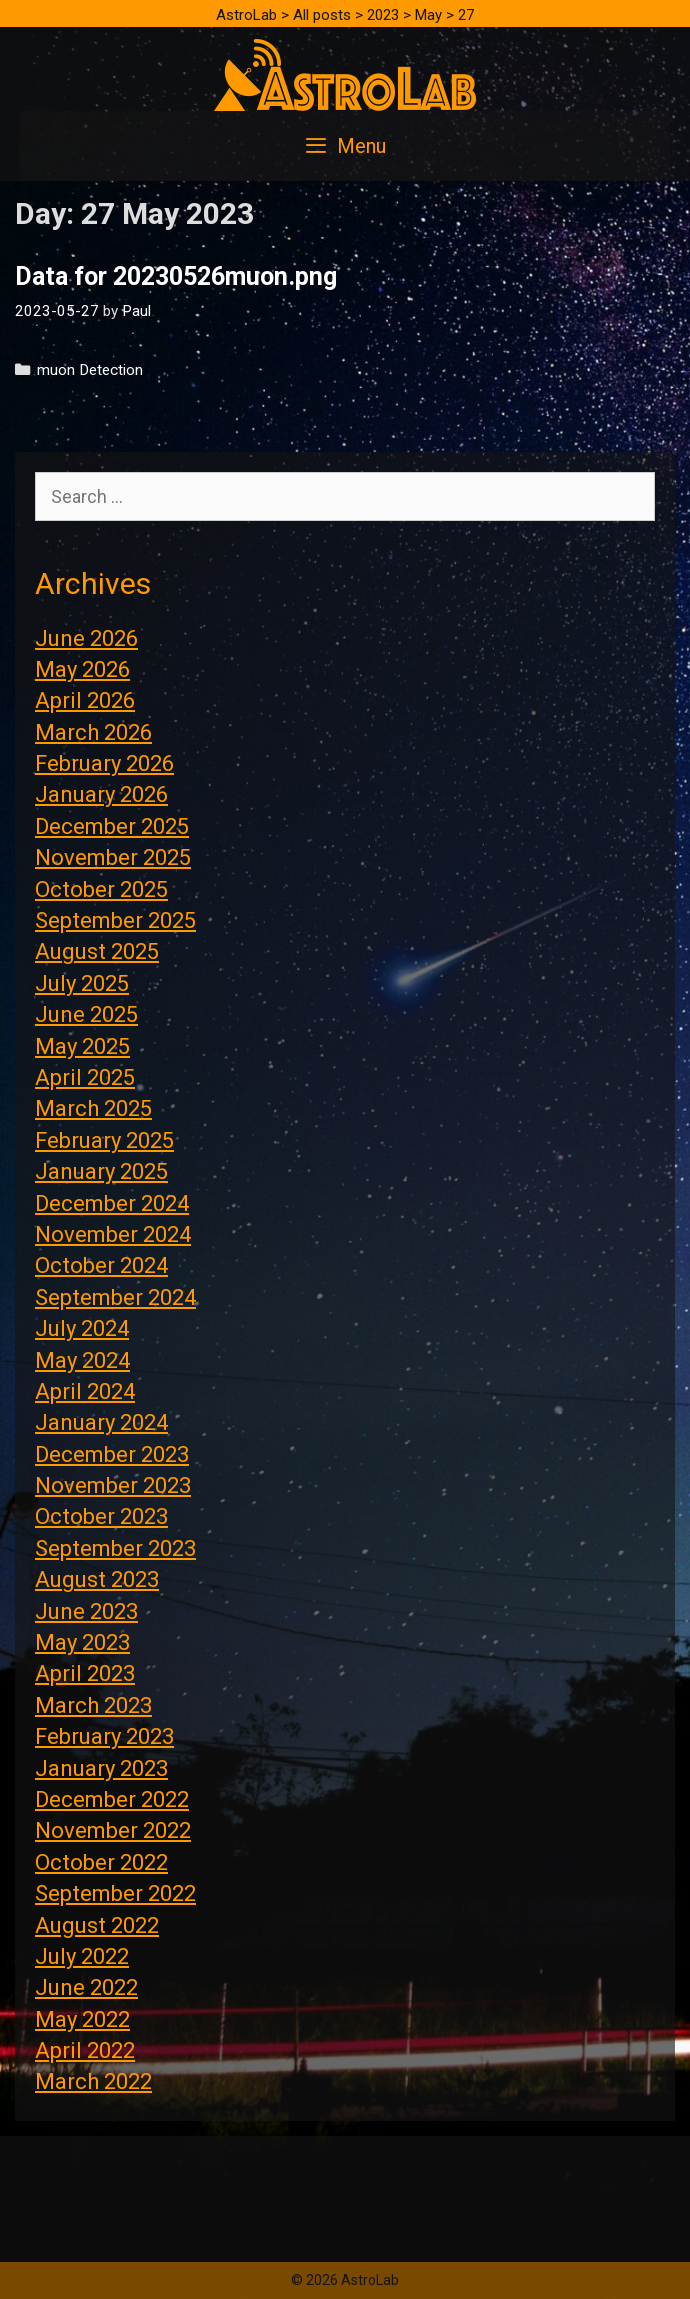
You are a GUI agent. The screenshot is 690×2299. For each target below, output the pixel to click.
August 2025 (97, 951)
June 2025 (86, 1014)
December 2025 (112, 826)
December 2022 (112, 1799)
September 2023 (115, 1548)
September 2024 (115, 1297)
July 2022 (82, 1956)
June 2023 (86, 1611)
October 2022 (101, 1862)
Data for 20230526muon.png (176, 276)
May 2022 (82, 2019)
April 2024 (85, 1391)
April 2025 (85, 1077)
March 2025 (93, 1108)
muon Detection (90, 370)
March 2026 (93, 732)
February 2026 (104, 763)
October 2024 (101, 1265)
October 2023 (101, 1516)
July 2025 (82, 983)
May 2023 (82, 1642)
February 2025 (104, 1140)
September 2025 (115, 920)
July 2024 (82, 1328)
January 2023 (101, 1768)
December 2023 (112, 1454)
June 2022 (86, 1987)
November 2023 (113, 1485)
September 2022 (115, 1893)
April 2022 (85, 2050)
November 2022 (113, 1830)
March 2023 (93, 1705)
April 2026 (85, 700)
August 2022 (97, 1925)
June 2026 (86, 638)
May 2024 (82, 1360)
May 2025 (82, 1046)
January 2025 (101, 1171)
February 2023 (104, 1736)
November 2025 (113, 857)
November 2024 (113, 1234)
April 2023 (85, 1673)
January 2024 (101, 1422)
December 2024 (112, 1203)
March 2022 (93, 2081)
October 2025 (101, 889)
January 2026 (101, 794)
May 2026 (82, 669)
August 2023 (97, 1579)
